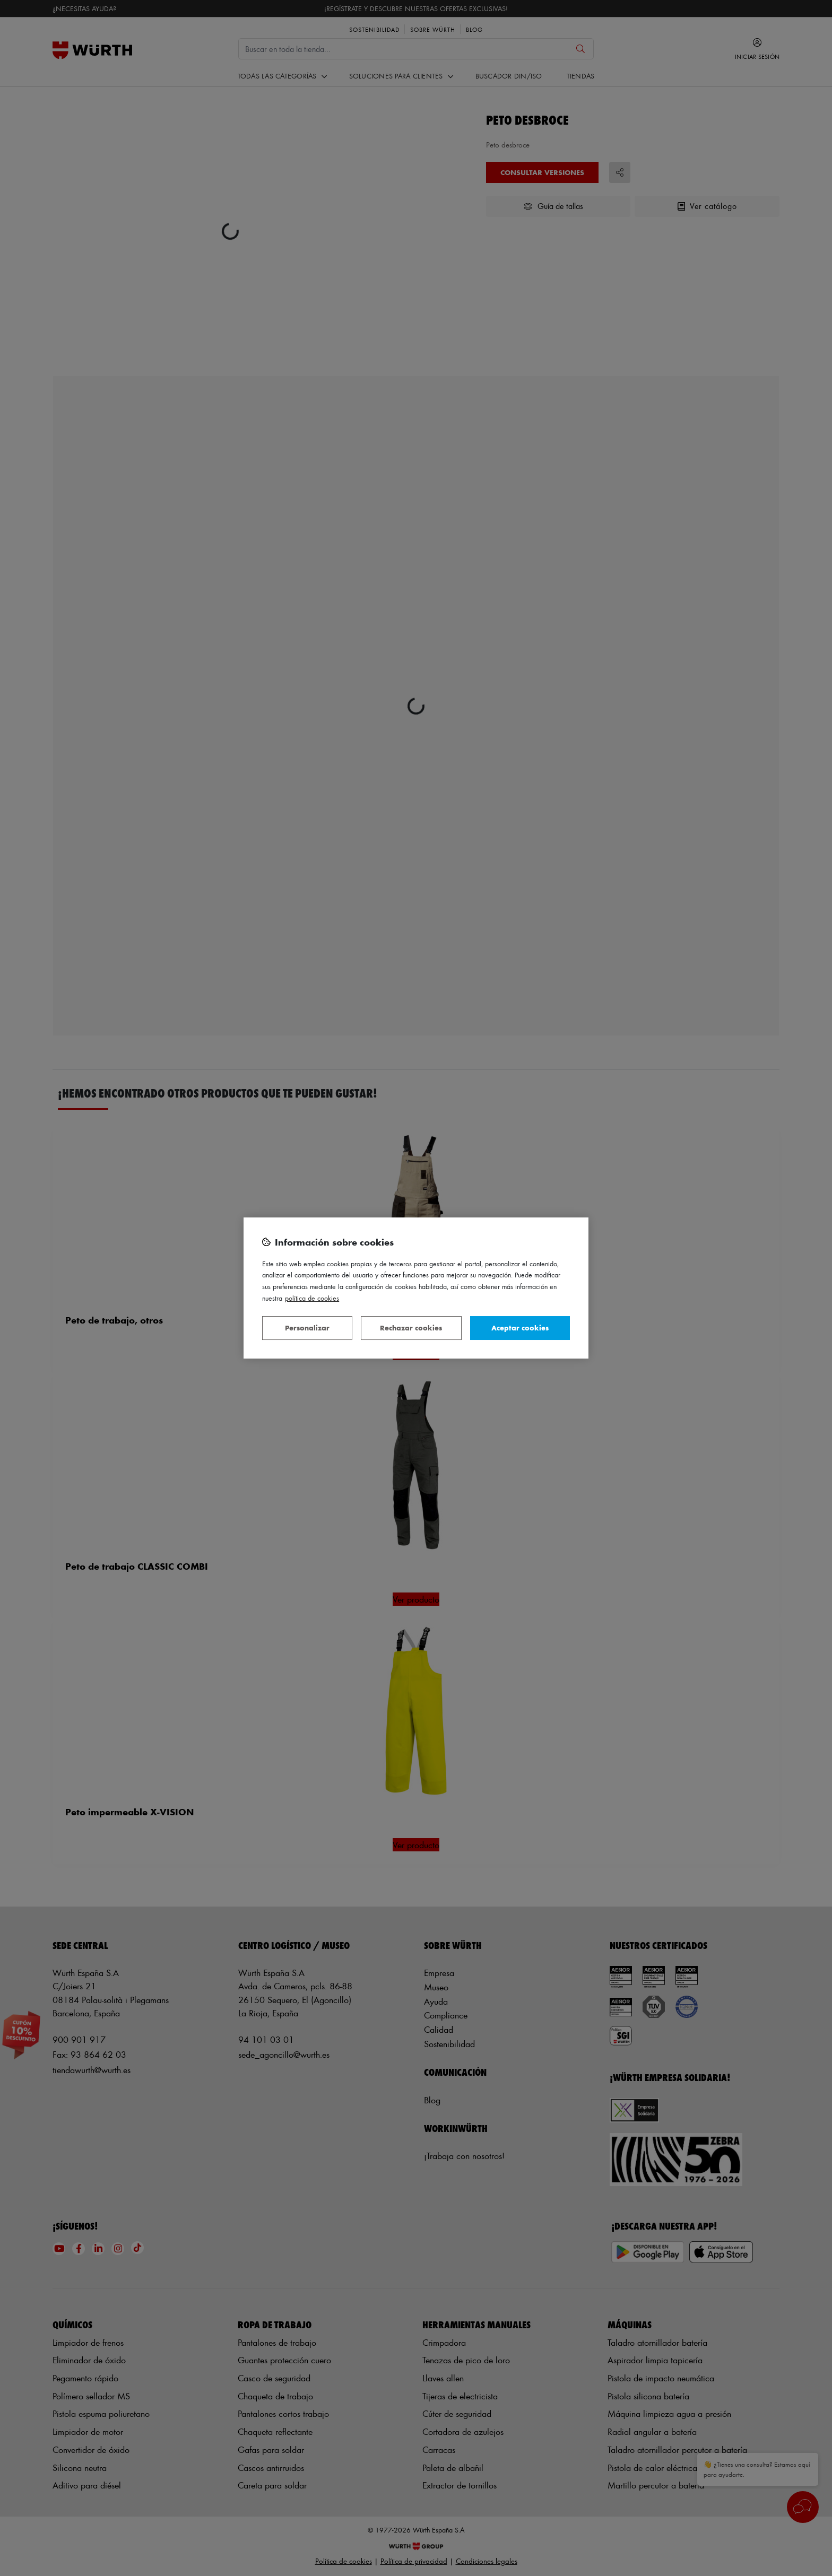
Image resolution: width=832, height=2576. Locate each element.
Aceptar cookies (520, 1327)
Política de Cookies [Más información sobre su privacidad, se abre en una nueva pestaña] (312, 1297)
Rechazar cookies (411, 1327)
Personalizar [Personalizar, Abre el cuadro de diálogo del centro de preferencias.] (307, 1327)
